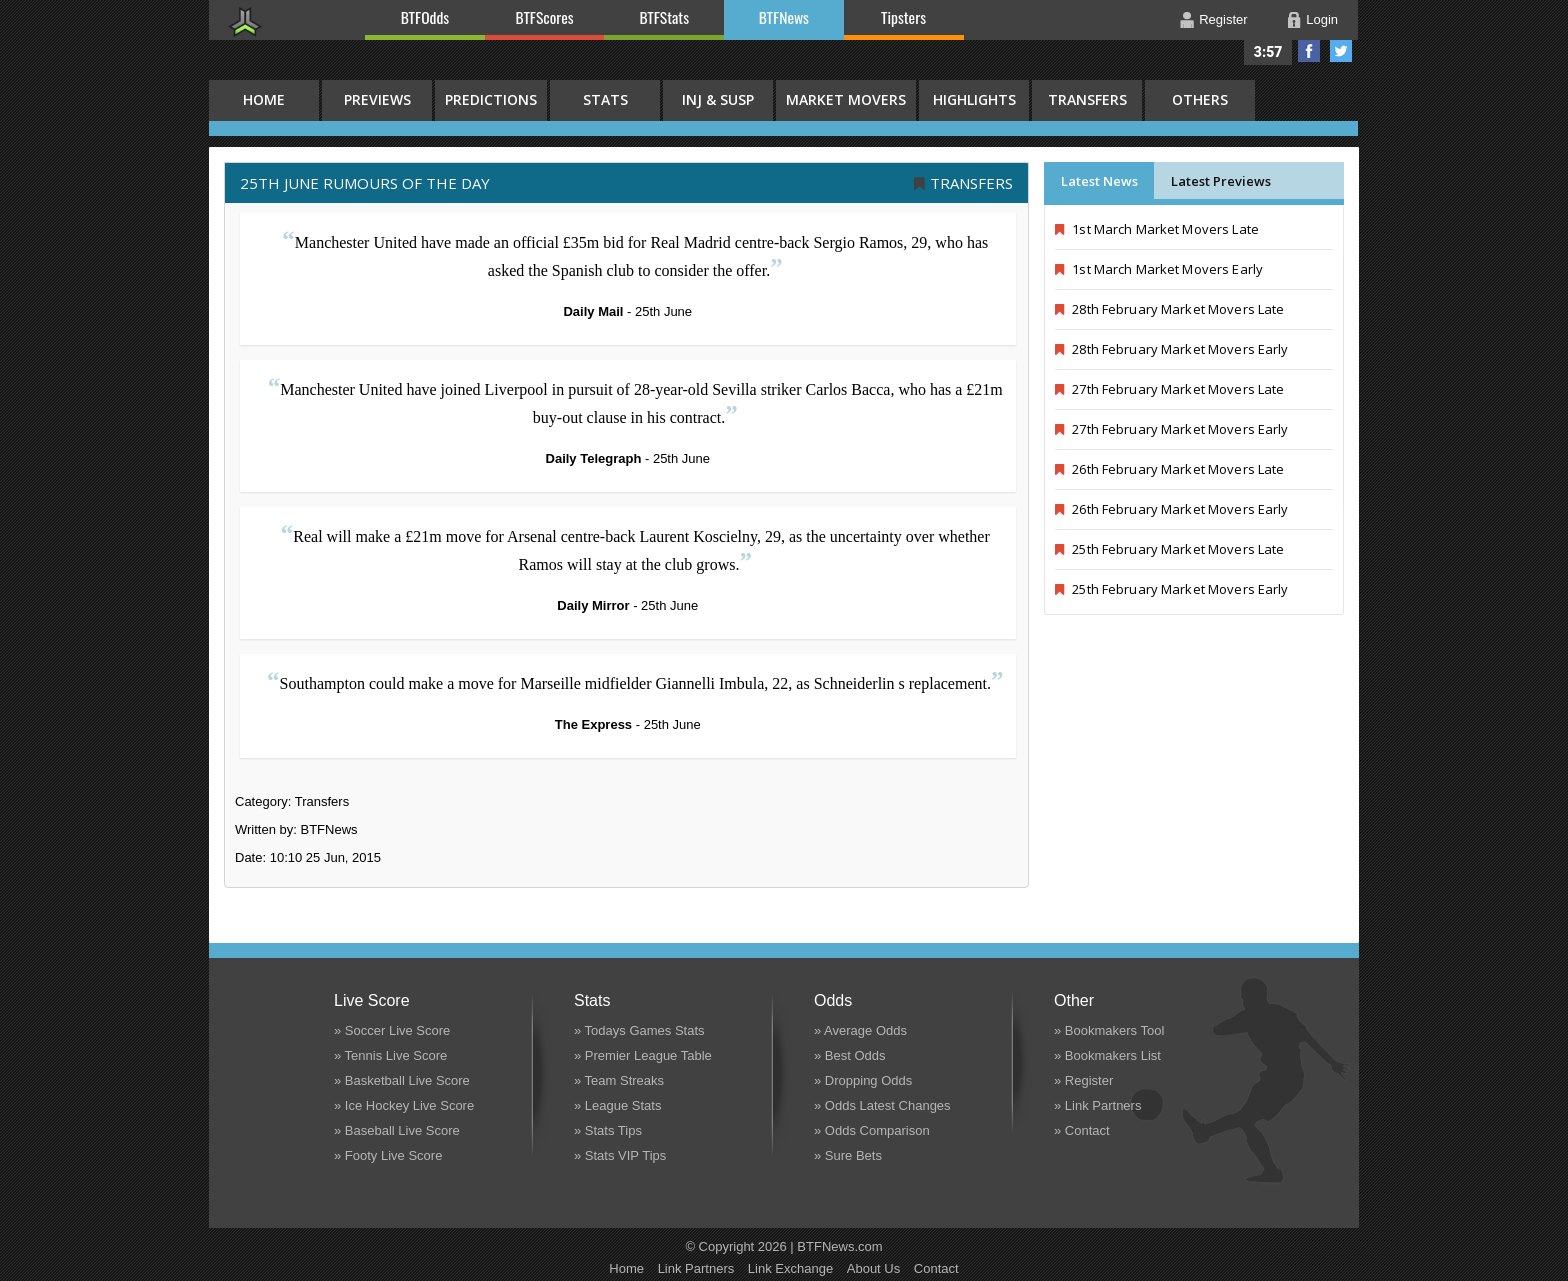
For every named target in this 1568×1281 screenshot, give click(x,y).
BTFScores (545, 17)
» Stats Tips (608, 1130)
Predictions (491, 99)
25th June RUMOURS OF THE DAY (365, 183)
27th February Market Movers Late (1169, 389)
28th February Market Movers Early (1172, 349)
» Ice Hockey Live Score (404, 1105)
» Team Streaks (619, 1080)
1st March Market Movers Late (1157, 229)
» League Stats (617, 1105)
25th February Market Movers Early (1172, 589)
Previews (377, 99)
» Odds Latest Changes (882, 1105)
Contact (936, 1268)
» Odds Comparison (872, 1130)
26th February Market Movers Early (1172, 509)
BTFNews (784, 17)
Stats (605, 99)
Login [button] (1322, 19)
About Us (873, 1268)
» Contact (1082, 1130)
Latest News (1099, 181)
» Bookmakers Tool (1109, 1030)
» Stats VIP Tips (620, 1155)
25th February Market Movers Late (1169, 549)
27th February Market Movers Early (1172, 429)
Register (1223, 19)
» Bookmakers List (1107, 1055)
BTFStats (665, 17)
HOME (264, 99)
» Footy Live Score (388, 1155)
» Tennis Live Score (390, 1055)
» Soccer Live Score (392, 1030)
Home (626, 1268)
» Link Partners (1097, 1105)
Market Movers (846, 99)
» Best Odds (850, 1055)
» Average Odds (860, 1030)
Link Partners (696, 1268)
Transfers (1087, 99)
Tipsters (903, 17)
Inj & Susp (718, 99)
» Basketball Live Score (402, 1080)
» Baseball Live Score (397, 1130)
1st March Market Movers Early (1159, 269)
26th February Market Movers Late (1169, 469)
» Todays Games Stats (639, 1030)
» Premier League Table (643, 1055)
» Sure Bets (848, 1155)
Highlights (974, 99)
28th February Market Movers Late (1169, 309)
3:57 (1268, 52)
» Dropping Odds (863, 1080)
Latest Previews (1221, 181)
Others (1200, 99)
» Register (1083, 1080)
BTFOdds (425, 17)
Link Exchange (790, 1268)
